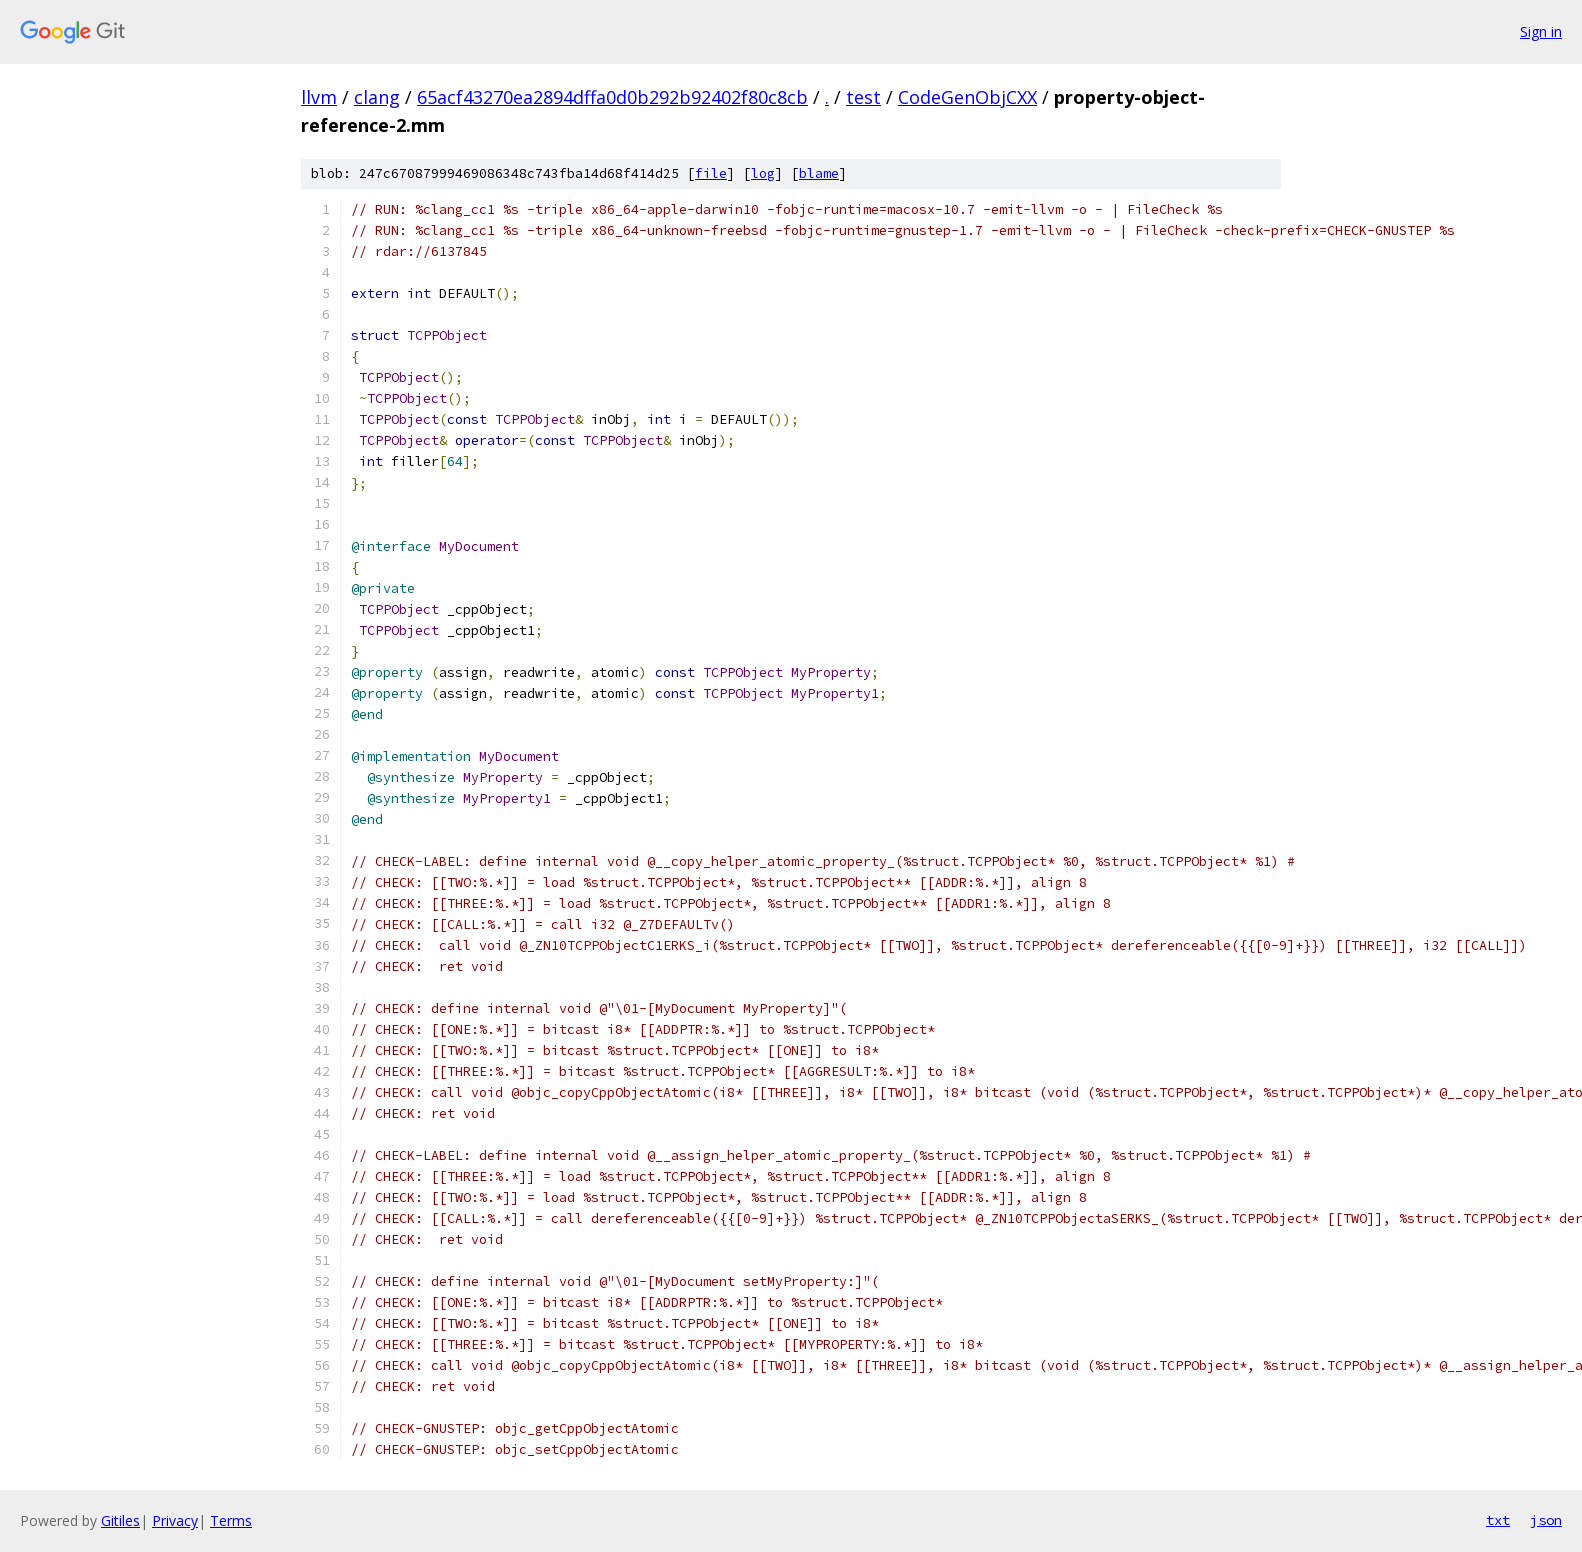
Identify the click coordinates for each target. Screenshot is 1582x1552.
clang (377, 97)
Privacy (175, 1520)
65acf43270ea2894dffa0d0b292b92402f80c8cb (612, 97)
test (863, 97)
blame (819, 173)
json (1546, 1520)
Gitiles (120, 1520)
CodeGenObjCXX (967, 97)
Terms (231, 1520)
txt (1498, 1520)
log (763, 173)
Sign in (1541, 31)
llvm (319, 97)
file (711, 173)
